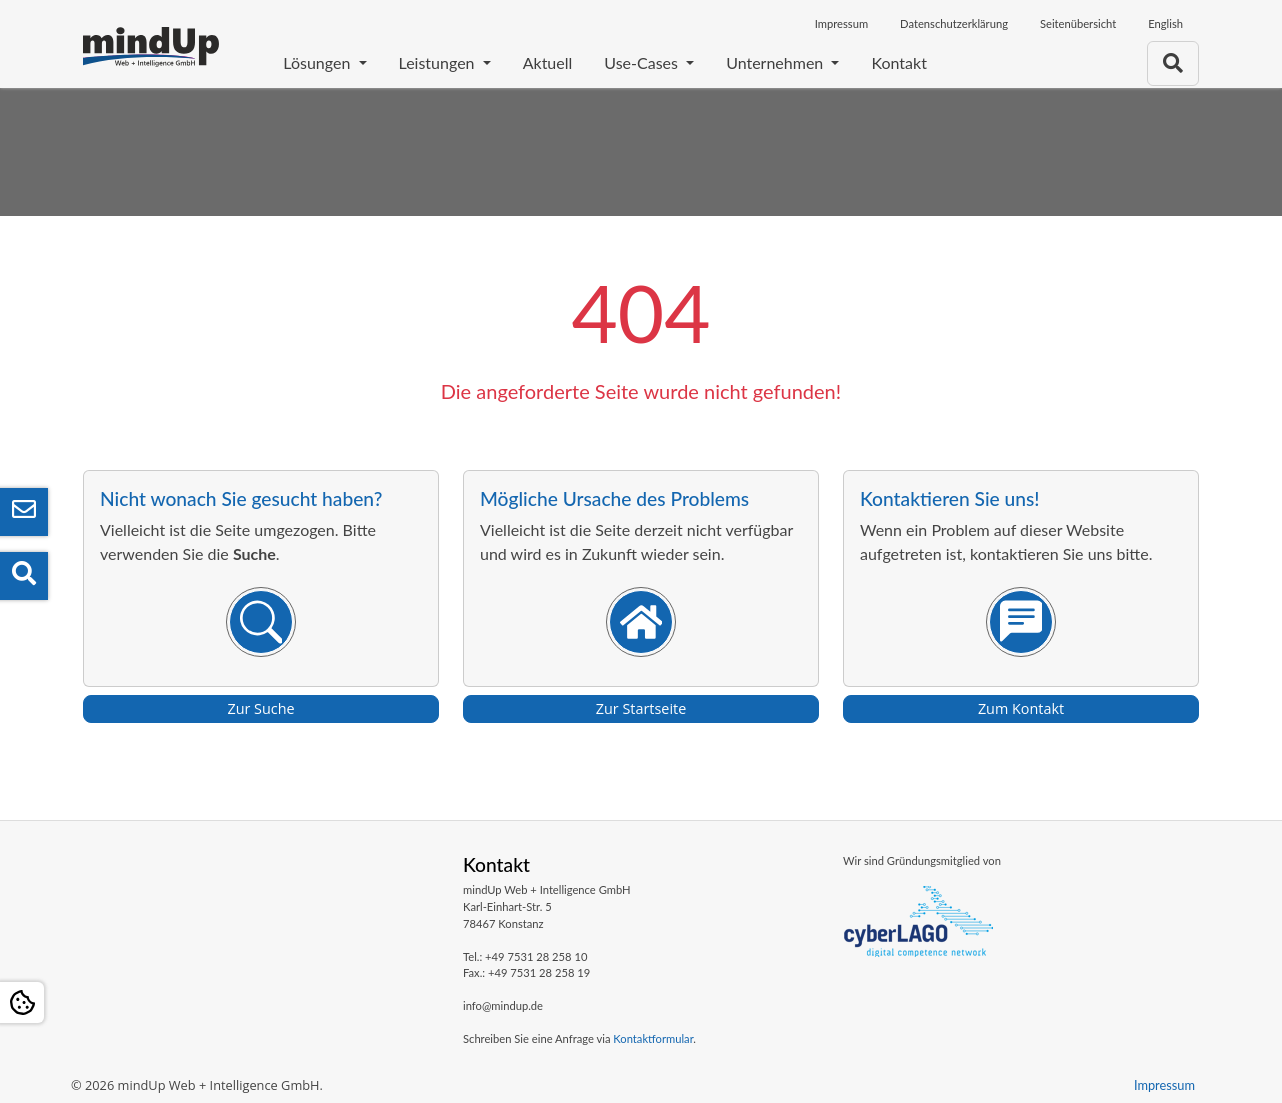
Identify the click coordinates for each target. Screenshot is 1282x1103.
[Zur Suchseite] (1173, 63)
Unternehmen (776, 62)
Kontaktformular (653, 1038)
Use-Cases (643, 62)
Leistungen (439, 62)
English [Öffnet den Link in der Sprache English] (1165, 23)
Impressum (841, 23)
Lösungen (318, 62)
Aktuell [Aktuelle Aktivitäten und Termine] (548, 62)
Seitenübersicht (1078, 23)
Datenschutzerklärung (954, 23)
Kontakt (898, 62)
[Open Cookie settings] (22, 1002)
